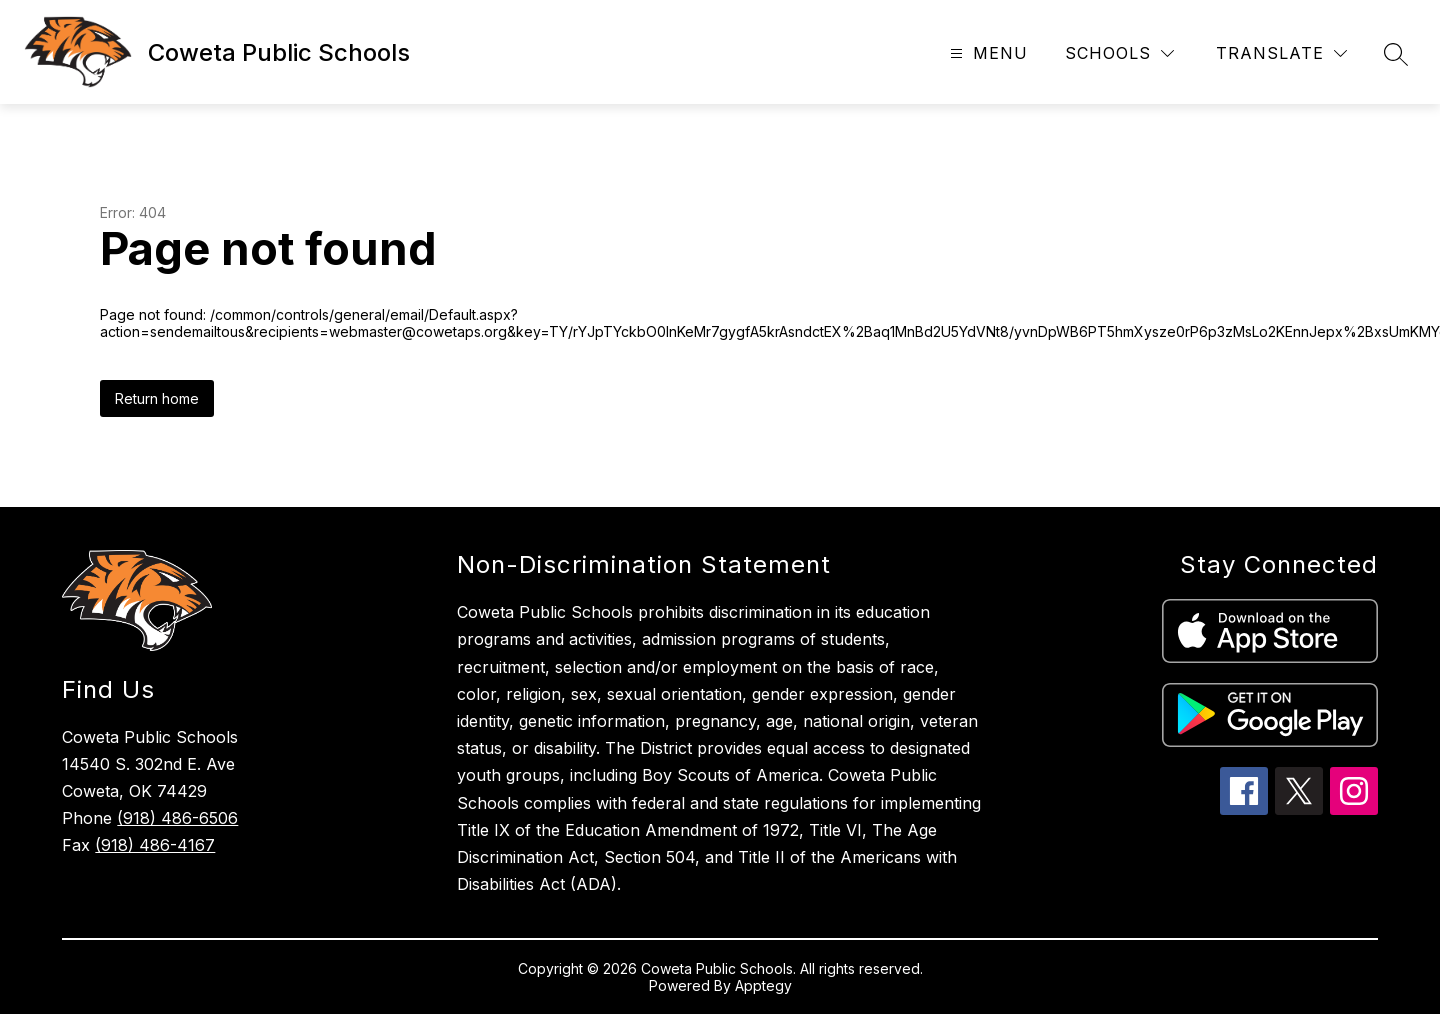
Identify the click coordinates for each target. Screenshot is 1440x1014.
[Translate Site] (1281, 53)
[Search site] (1396, 54)
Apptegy (763, 985)
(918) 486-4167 (155, 845)
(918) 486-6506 (177, 818)
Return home (157, 398)
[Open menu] (986, 53)
